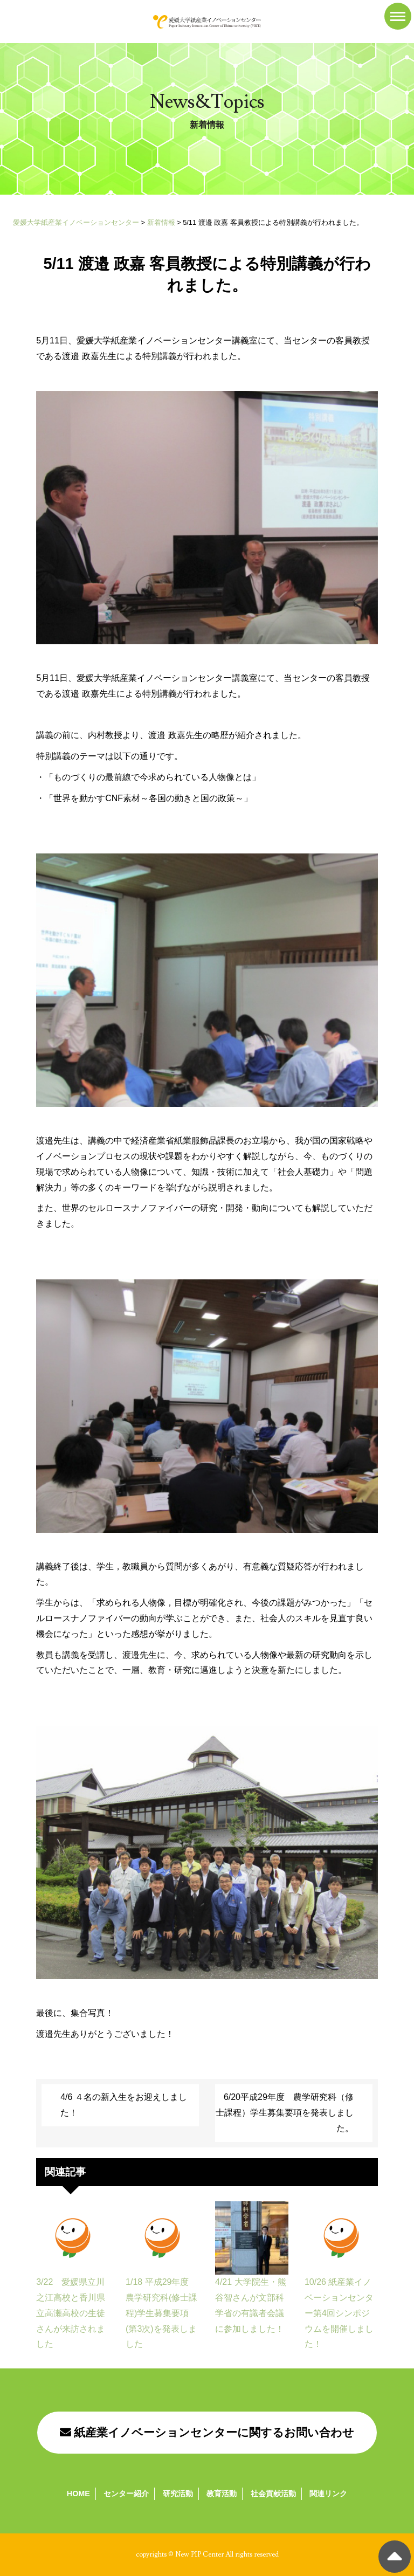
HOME (78, 2493)
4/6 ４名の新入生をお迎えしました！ (123, 2104)
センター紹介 (126, 2493)
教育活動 (221, 2493)
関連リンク (328, 2493)
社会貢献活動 (273, 2493)
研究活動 (178, 2493)
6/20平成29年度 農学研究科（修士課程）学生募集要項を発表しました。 (285, 2112)
